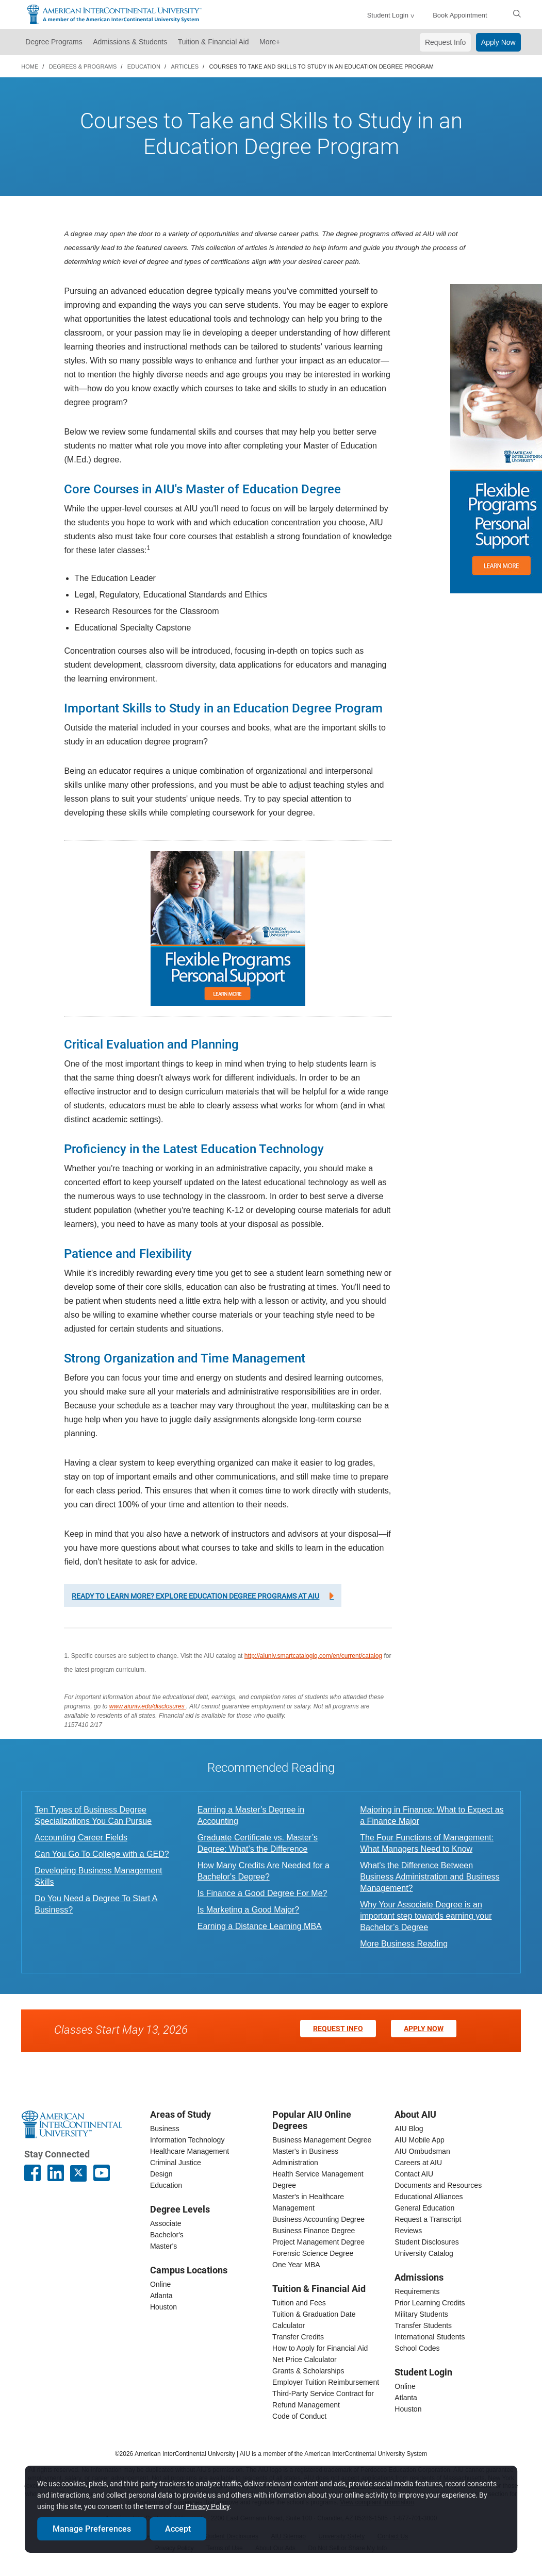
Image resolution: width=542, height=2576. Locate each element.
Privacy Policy (209, 2504)
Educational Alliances (429, 2196)
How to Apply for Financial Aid (320, 2348)
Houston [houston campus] (163, 2307)
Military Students (421, 2314)
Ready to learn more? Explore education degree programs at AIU (195, 1596)
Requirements (417, 2291)
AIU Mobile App (420, 2140)
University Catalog (424, 2253)
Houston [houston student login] (408, 2409)
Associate (166, 2223)
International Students (430, 2337)
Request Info (445, 42)
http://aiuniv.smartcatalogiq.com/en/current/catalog (313, 1655)
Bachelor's (167, 2235)
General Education (424, 2208)
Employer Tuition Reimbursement (325, 2382)
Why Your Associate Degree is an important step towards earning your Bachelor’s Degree (425, 1916)
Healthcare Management (189, 2151)
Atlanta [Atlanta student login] (406, 2398)
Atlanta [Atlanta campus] (161, 2295)
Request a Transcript (428, 2219)
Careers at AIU (418, 2162)
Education (166, 2185)
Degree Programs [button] (54, 42)
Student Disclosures (427, 2242)
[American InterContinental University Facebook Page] (32, 2173)
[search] (517, 13)
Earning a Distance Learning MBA (260, 1926)
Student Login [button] (387, 15)
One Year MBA (296, 2265)
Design (161, 2174)
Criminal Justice (175, 2162)
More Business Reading (404, 1943)
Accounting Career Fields (81, 1837)
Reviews (408, 2230)
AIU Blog (409, 2128)
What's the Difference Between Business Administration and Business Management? (429, 1876)
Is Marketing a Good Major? (248, 1909)
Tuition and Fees (299, 2303)
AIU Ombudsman (422, 2151)
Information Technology (187, 2140)
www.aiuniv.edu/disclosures (147, 1706)
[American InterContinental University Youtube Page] (101, 2173)
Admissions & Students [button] (130, 42)
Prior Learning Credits (430, 2303)
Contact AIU (414, 2174)
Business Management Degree (321, 2140)
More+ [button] (269, 42)
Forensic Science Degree (312, 2253)
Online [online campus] (160, 2284)
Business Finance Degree (313, 2230)
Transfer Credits (298, 2337)
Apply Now (498, 42)
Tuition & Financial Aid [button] (213, 42)
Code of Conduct (299, 2416)
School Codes (417, 2348)
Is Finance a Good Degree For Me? (262, 1893)
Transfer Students (423, 2325)
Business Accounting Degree (318, 2219)
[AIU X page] (78, 2173)
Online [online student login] (405, 2386)
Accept (179, 2526)
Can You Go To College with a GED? (102, 1854)
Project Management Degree (318, 2242)
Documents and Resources (438, 2185)
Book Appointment (460, 15)
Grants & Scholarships (308, 2371)
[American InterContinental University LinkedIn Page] (55, 2173)
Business (164, 2128)
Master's (163, 2246)
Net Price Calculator (304, 2359)
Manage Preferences (93, 2526)
